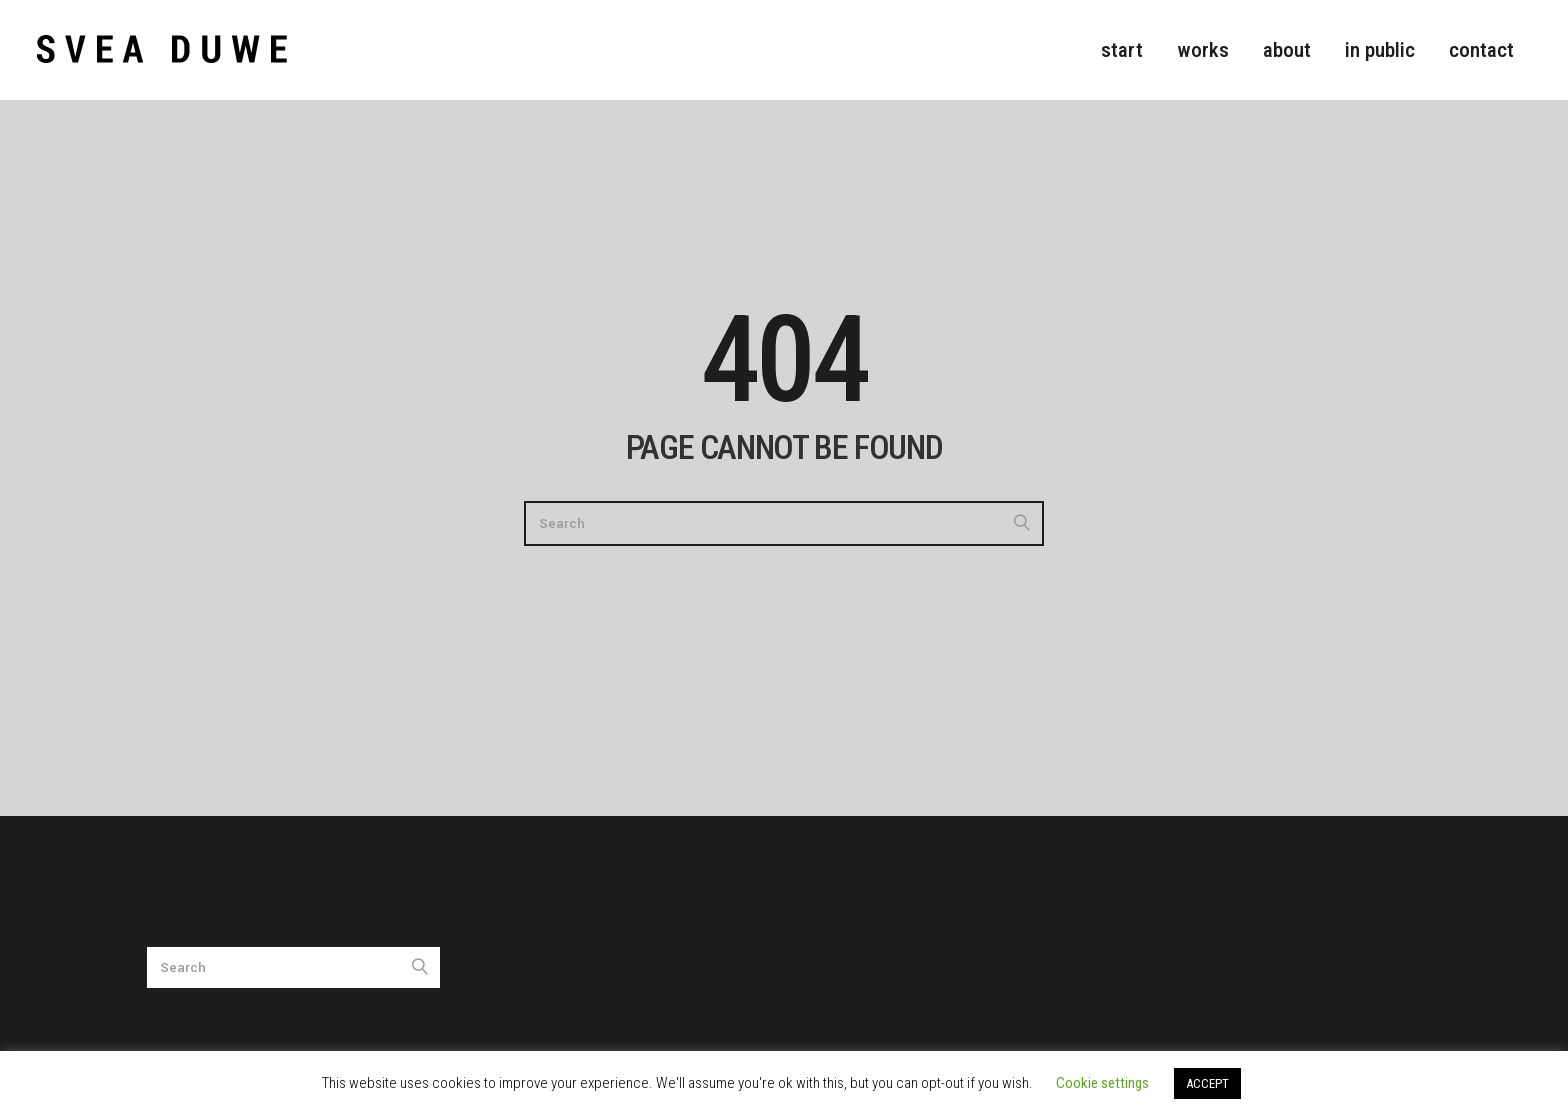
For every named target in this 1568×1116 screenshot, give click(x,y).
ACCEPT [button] (1207, 1083)
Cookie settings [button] (1102, 1083)
